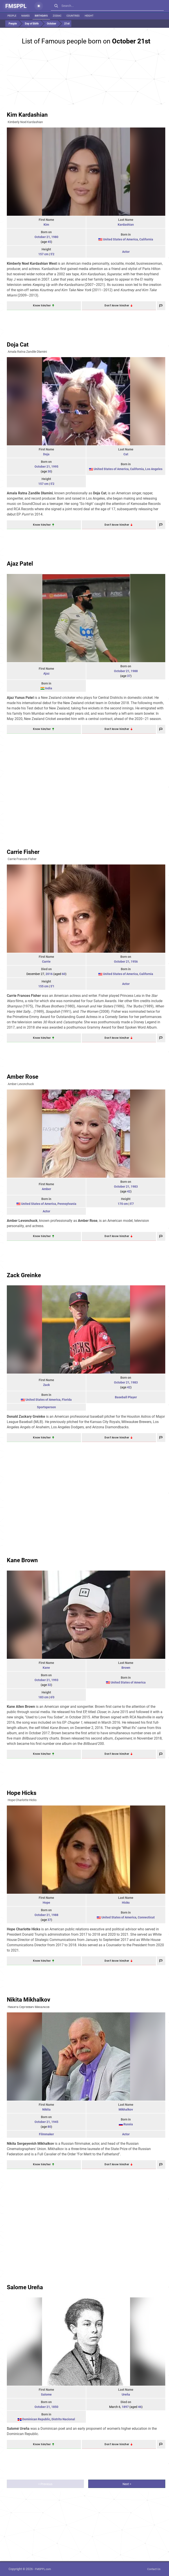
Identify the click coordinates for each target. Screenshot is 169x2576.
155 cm (43, 986)
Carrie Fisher (23, 852)
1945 (54, 2122)
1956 (134, 961)
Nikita (46, 2109)
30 (49, 471)
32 (49, 1685)
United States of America (120, 239)
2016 (49, 974)
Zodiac (57, 15)
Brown (125, 1667)
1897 (125, 2407)
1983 (134, 1186)
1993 (54, 1680)
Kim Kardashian (27, 114)
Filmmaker (46, 2134)
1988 (134, 671)
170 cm (123, 1204)
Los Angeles (153, 469)
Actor (126, 251)
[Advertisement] (86, 77)
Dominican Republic (36, 2419)
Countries (73, 15)
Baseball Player (126, 1397)
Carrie (46, 961)
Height (89, 15)
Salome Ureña (25, 2287)
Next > (127, 2484)
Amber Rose (22, 1076)
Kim (46, 224)
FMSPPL (16, 6)
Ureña (126, 2394)
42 (128, 1191)
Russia (128, 2124)
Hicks (126, 1902)
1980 (54, 237)
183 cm (43, 1697)
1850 (54, 2407)
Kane (46, 1667)
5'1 (52, 986)
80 (49, 2126)
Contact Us (153, 2569)
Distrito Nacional (63, 2419)
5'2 (52, 254)
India (48, 688)
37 (128, 676)
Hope (46, 1902)
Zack (46, 1385)
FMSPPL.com (43, 2569)
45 (49, 242)
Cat (125, 454)
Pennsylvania (66, 1204)
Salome (46, 2394)
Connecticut (146, 1917)
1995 (54, 466)
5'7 (132, 1204)
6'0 (52, 1697)
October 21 (42, 237)
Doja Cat (18, 344)
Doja (46, 454)
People (11, 15)
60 (63, 974)
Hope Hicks (21, 1793)
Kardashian (126, 224)
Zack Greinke (24, 1275)
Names (25, 15)
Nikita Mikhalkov (28, 1999)
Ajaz (46, 673)
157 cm (43, 254)
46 (139, 2407)
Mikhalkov (126, 2109)
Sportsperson (46, 1407)
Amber (46, 1189)
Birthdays (41, 15)
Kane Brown (22, 1560)
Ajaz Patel (20, 563)
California (146, 239)
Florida (67, 1399)
